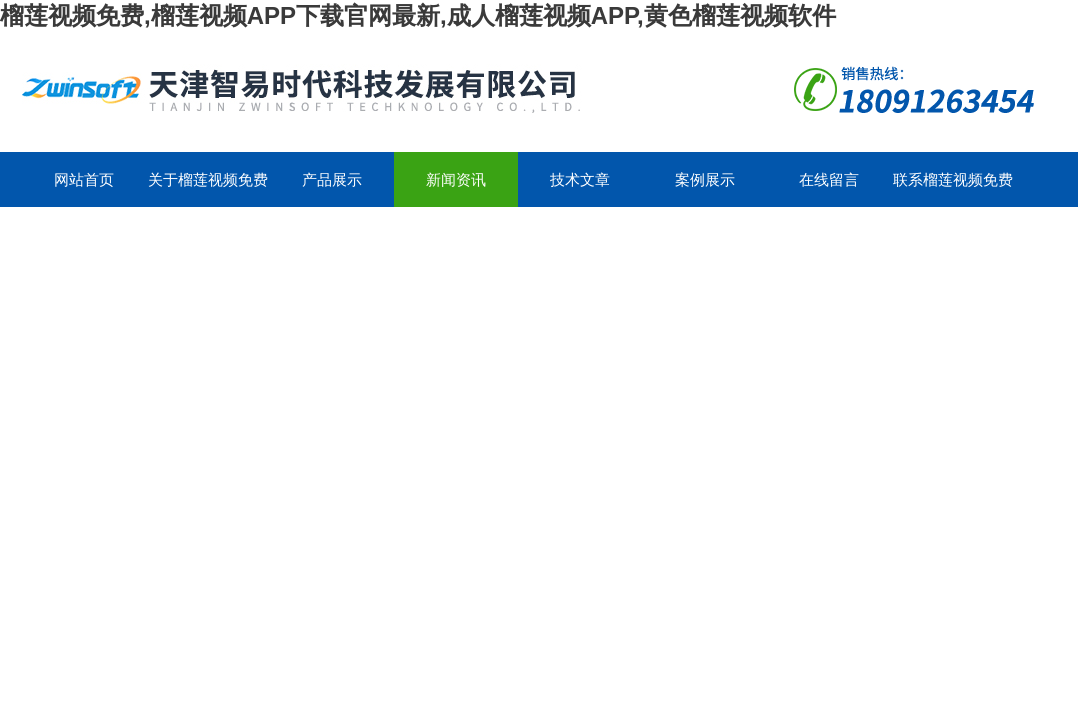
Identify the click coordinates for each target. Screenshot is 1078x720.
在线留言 (829, 179)
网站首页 (84, 179)
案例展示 (705, 179)
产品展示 (332, 179)
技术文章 (580, 179)
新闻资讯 (456, 179)
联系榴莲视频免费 (953, 179)
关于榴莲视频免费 (208, 179)
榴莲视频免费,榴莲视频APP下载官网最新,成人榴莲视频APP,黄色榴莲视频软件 (418, 15)
